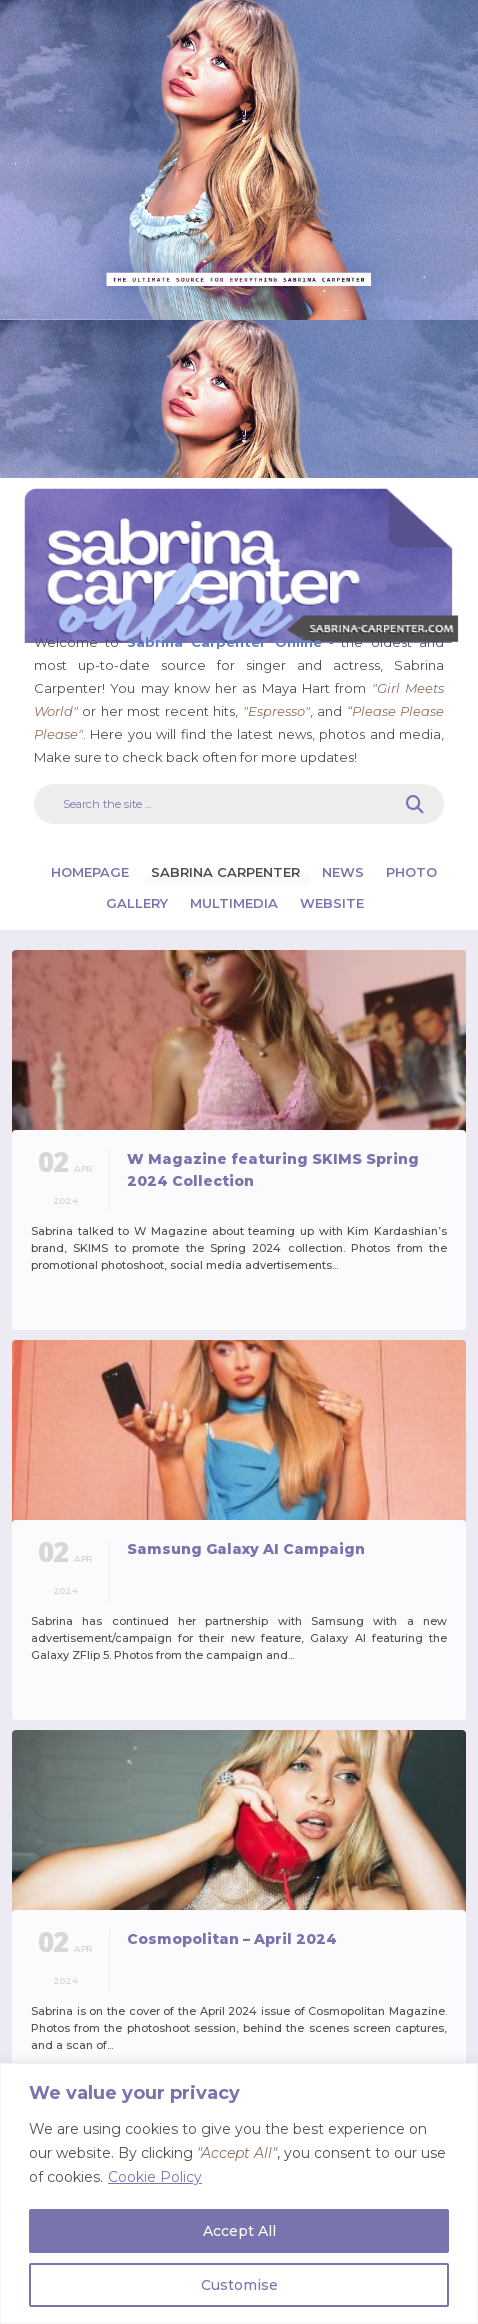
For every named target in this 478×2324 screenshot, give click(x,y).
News (345, 872)
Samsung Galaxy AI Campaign (246, 1549)
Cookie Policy (155, 2177)
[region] (239, 2193)
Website (332, 903)
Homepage (92, 872)
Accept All (239, 2231)
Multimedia (236, 903)
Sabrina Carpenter (227, 872)
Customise (239, 2285)
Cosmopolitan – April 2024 (232, 1939)
